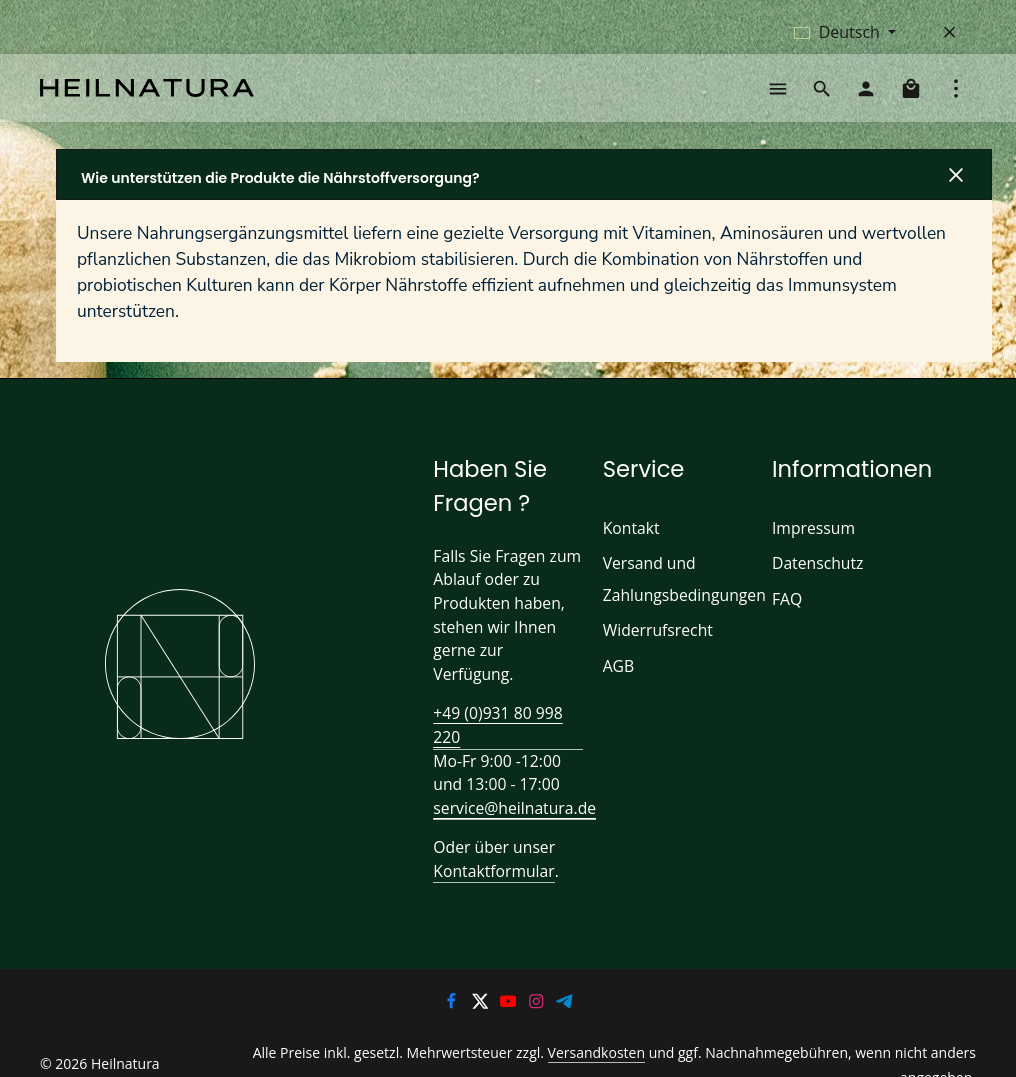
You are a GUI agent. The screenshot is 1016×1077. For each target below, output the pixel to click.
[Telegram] (565, 993)
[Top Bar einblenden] (956, 94)
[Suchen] (822, 94)
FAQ (787, 611)
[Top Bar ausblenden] (950, 32)
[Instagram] (538, 993)
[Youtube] (510, 993)
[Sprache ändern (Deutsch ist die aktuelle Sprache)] (846, 32)
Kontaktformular (488, 859)
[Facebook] (453, 993)
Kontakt (629, 540)
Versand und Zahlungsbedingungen (681, 591)
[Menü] (778, 94)
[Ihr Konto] (866, 94)
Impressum (811, 540)
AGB (619, 678)
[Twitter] (481, 993)
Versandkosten (537, 1042)
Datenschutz (815, 575)
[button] (524, 186)
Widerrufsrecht (654, 642)
